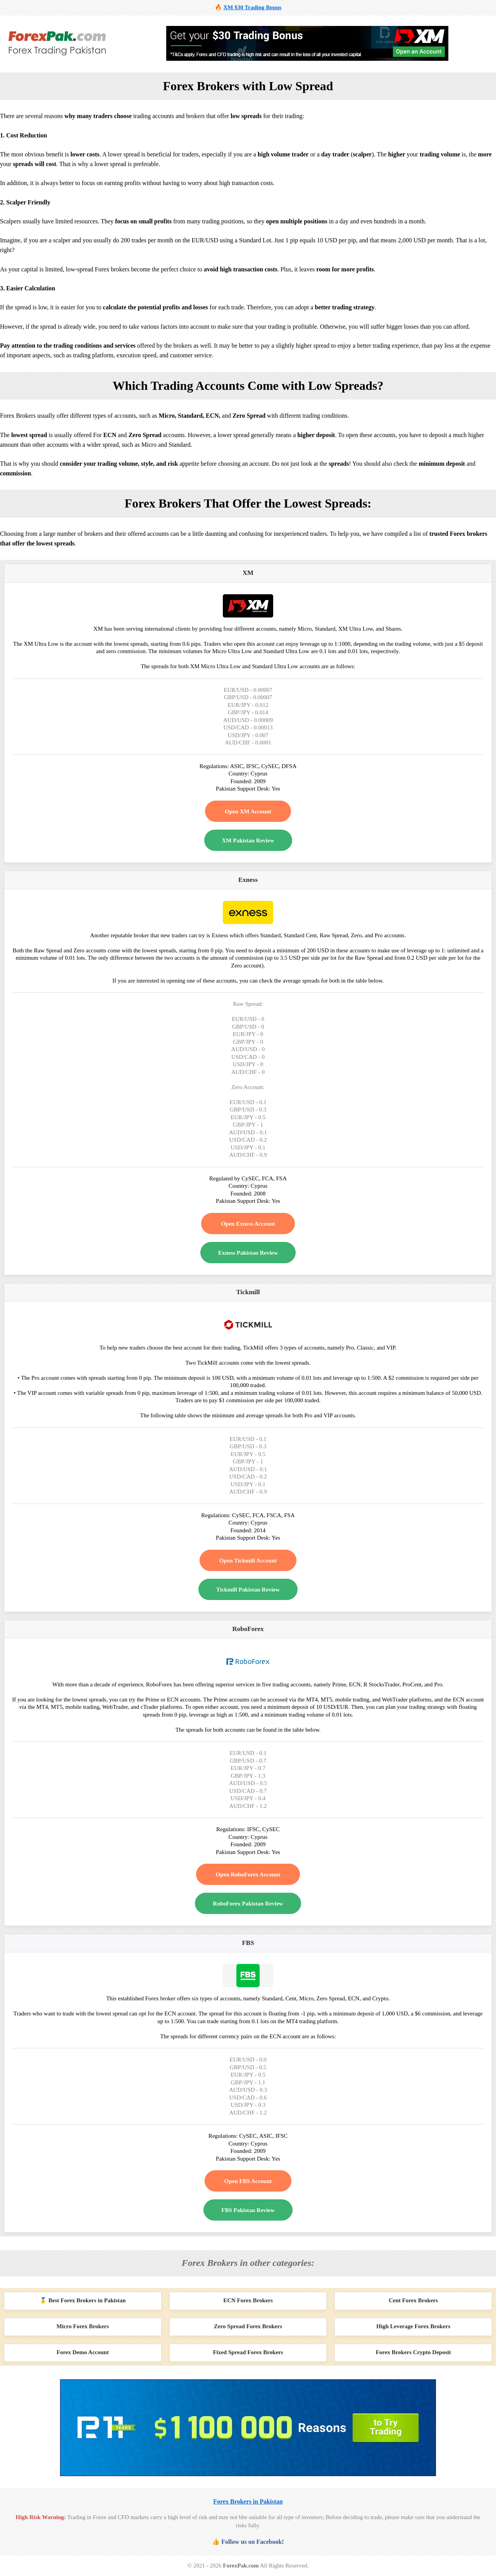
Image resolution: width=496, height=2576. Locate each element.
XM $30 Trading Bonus (252, 7)
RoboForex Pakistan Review (248, 1903)
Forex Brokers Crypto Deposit (413, 2352)
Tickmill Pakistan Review (248, 1589)
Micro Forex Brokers (83, 2326)
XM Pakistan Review (248, 840)
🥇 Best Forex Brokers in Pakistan (83, 2300)
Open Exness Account (248, 1224)
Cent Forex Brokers (413, 2300)
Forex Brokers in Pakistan (247, 2501)
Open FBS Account (248, 2181)
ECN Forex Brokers (248, 2300)
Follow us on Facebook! (252, 2541)
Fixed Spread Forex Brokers (248, 2352)
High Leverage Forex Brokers (413, 2326)
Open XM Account (248, 811)
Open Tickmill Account (248, 1560)
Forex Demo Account (83, 2352)
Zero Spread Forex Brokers (248, 2326)
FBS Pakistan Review (248, 2210)
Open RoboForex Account (248, 1874)
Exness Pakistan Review (248, 1253)
